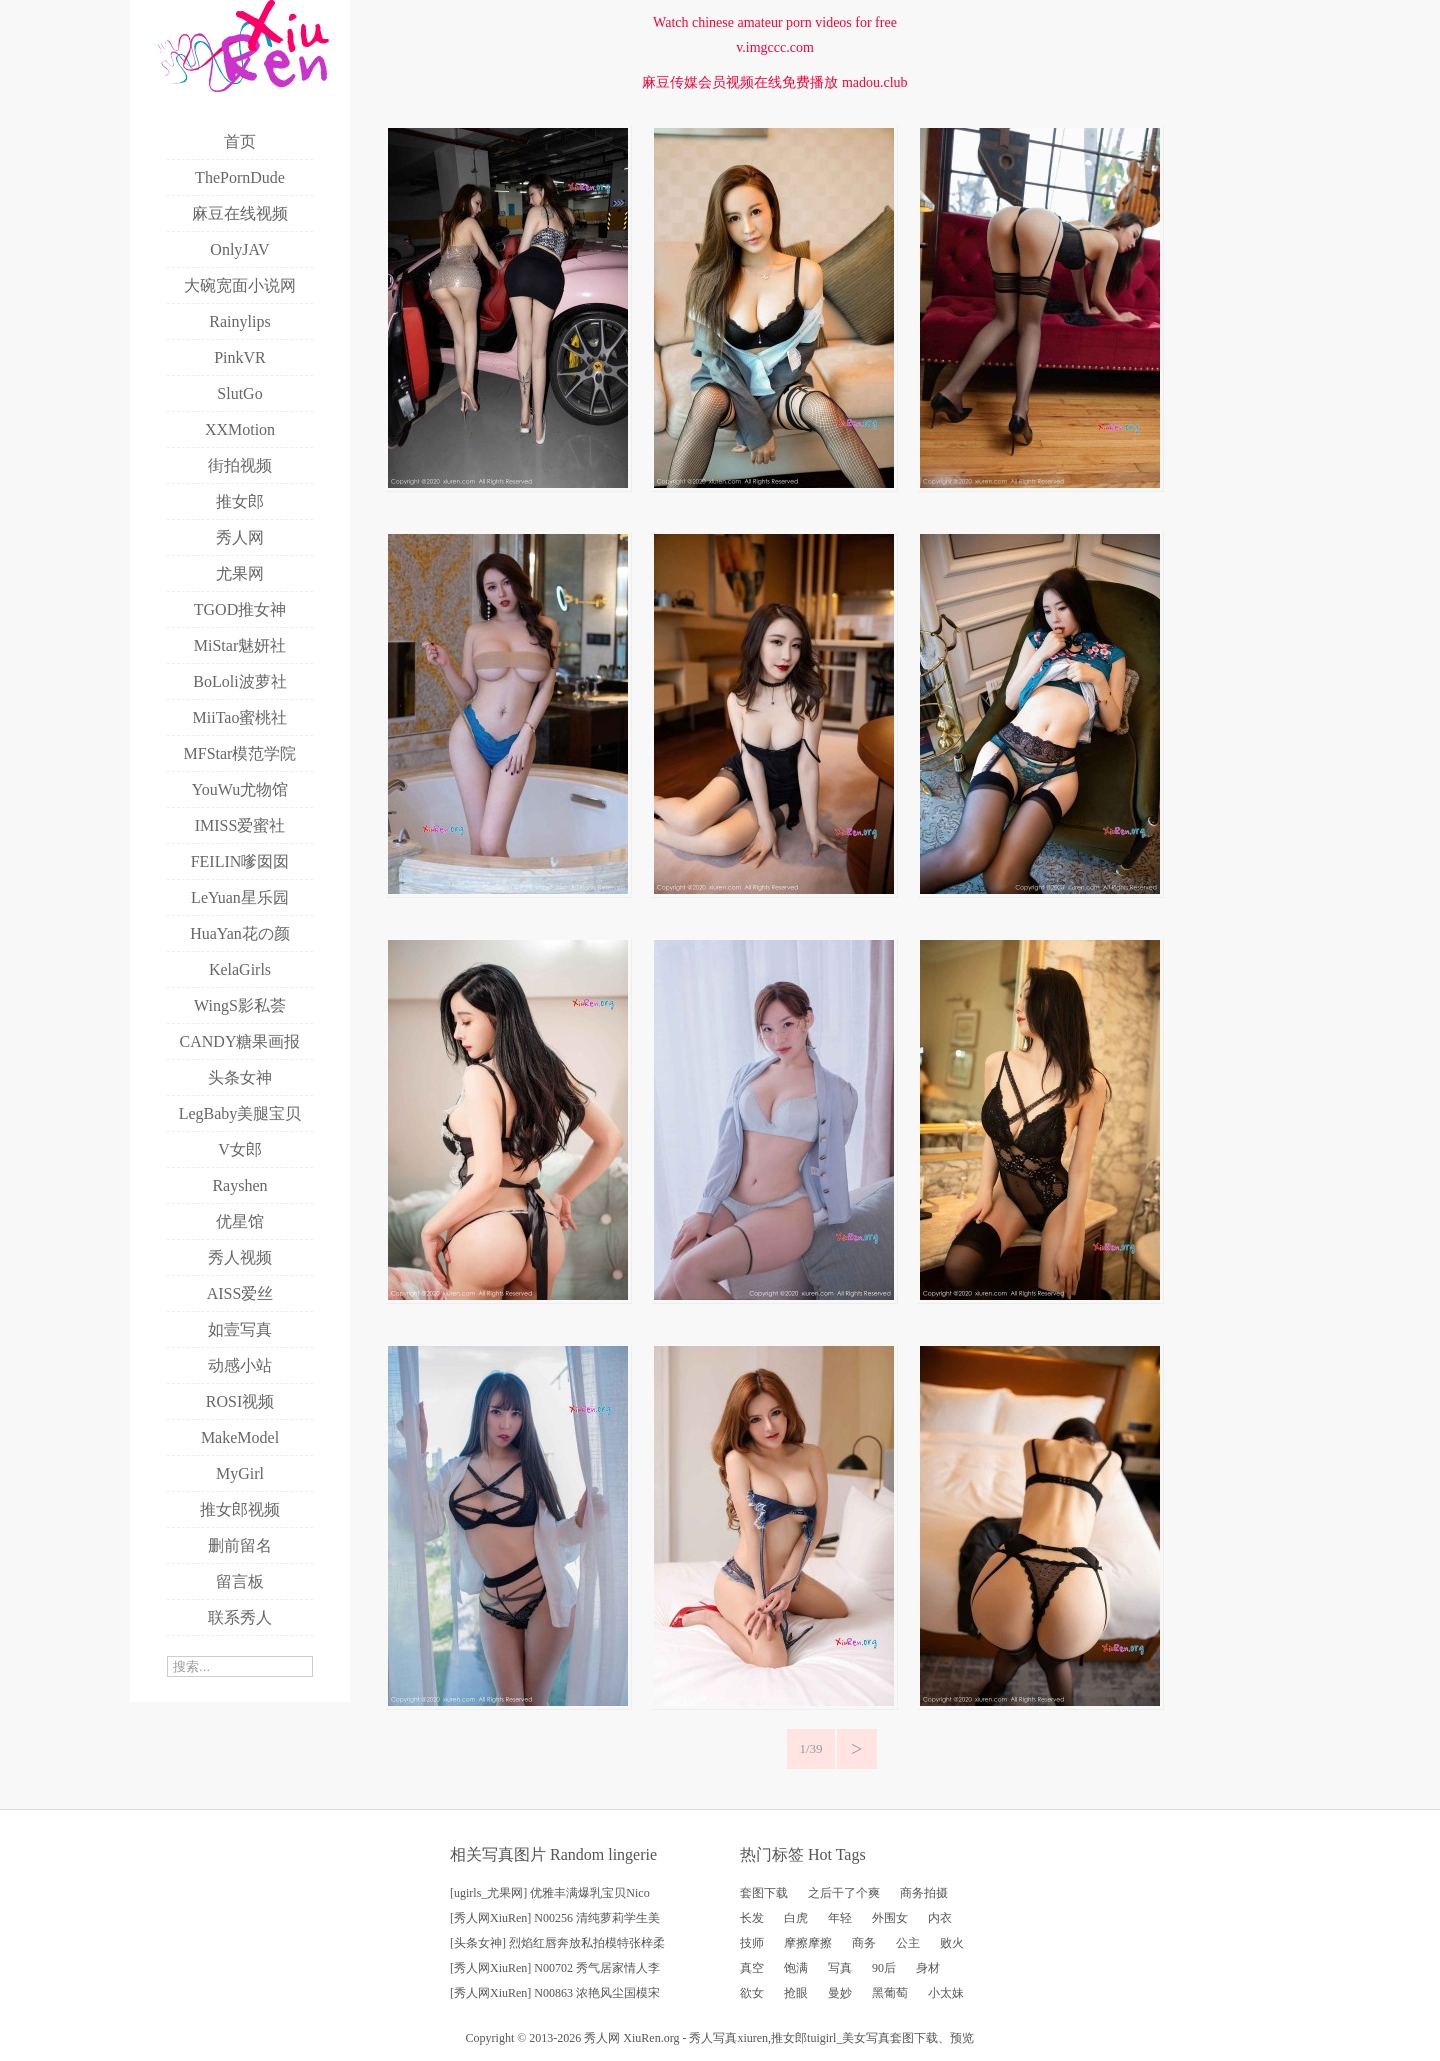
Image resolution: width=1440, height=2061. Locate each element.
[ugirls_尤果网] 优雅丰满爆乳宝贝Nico (550, 1893)
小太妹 (946, 1993)
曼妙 (840, 1993)
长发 (752, 1918)
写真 (840, 1968)
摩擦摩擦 (808, 1943)
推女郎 (789, 2038)
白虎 (796, 1918)
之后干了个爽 (844, 1893)
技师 (752, 1943)
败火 (952, 1943)
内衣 (940, 1918)
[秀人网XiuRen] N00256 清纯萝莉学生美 (555, 1918)
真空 (752, 1968)
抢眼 (796, 1993)
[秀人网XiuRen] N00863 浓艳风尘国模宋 (555, 1993)
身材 (928, 1968)
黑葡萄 (890, 1993)
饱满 (796, 1968)
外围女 (890, 1918)
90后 (884, 1968)
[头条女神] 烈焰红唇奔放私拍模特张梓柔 (557, 1943)
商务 (864, 1943)
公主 (908, 1943)
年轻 (840, 1918)
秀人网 (602, 2038)
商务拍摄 (924, 1893)
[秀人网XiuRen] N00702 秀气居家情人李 (555, 1968)
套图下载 (764, 1893)
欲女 (752, 1993)
